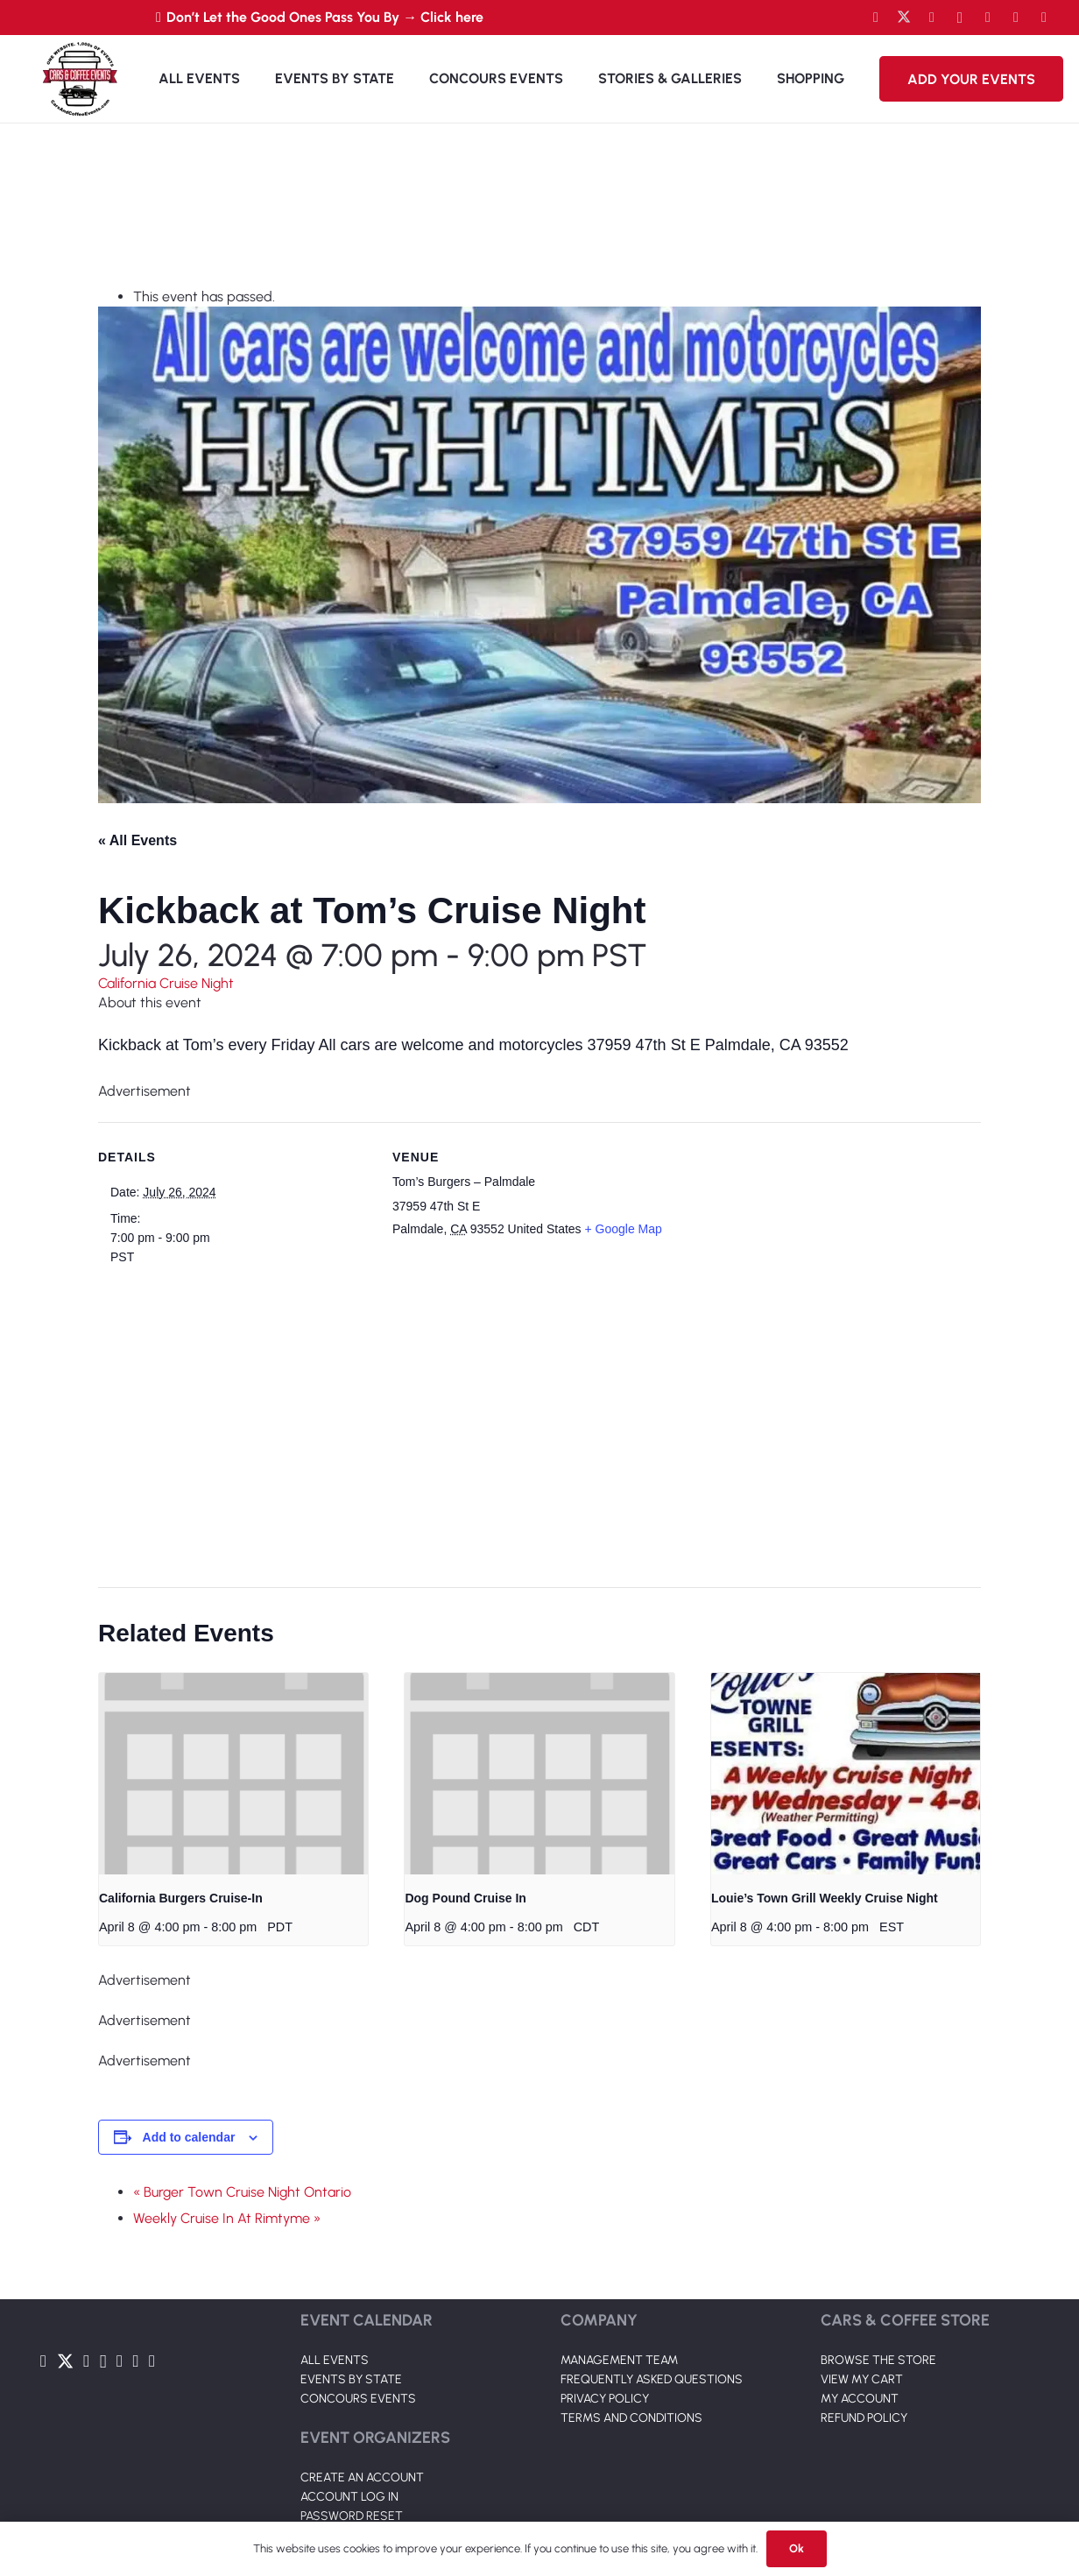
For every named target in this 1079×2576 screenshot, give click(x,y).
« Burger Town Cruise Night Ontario (242, 2192)
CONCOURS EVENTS (358, 2398)
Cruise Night (196, 983)
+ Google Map (623, 1229)
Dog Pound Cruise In (465, 1898)
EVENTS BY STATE (351, 2379)
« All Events (137, 840)
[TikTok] (1016, 18)
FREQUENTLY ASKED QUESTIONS (652, 2379)
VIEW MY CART (862, 2379)
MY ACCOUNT (860, 2398)
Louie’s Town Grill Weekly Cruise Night (824, 1898)
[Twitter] (904, 18)
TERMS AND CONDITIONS (631, 2417)
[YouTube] (932, 18)
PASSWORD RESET (351, 2516)
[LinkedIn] (988, 18)
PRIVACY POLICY (605, 2398)
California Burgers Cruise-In (181, 1898)
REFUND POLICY (864, 2417)
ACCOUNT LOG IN (349, 2496)
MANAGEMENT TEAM (619, 2360)
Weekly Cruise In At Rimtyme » (227, 2218)
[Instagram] (960, 18)
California (128, 983)
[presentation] (233, 1773)
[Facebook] (876, 18)
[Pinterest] (1044, 18)
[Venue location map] (529, 1414)
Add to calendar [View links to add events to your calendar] (189, 2137)
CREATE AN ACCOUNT (362, 2477)
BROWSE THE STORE (878, 2360)
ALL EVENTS (334, 2360)
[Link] (79, 78)
